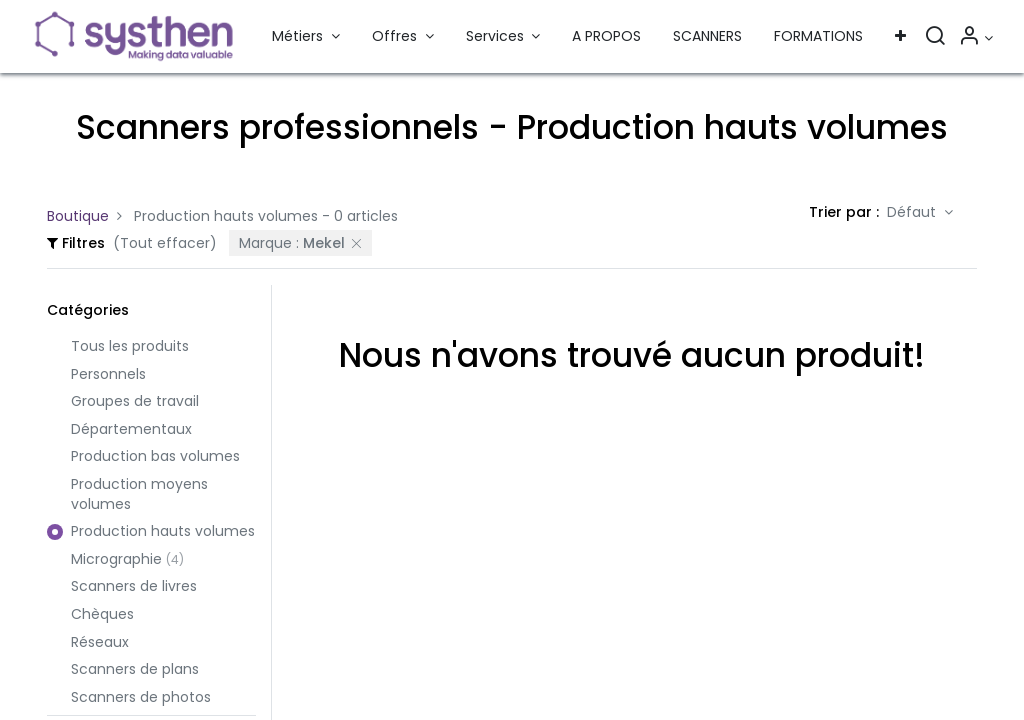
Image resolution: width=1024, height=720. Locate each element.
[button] (900, 37)
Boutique (78, 216)
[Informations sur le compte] (975, 38)
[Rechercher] (935, 38)
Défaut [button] (913, 212)
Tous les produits (130, 346)
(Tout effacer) (165, 243)
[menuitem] (606, 37)
